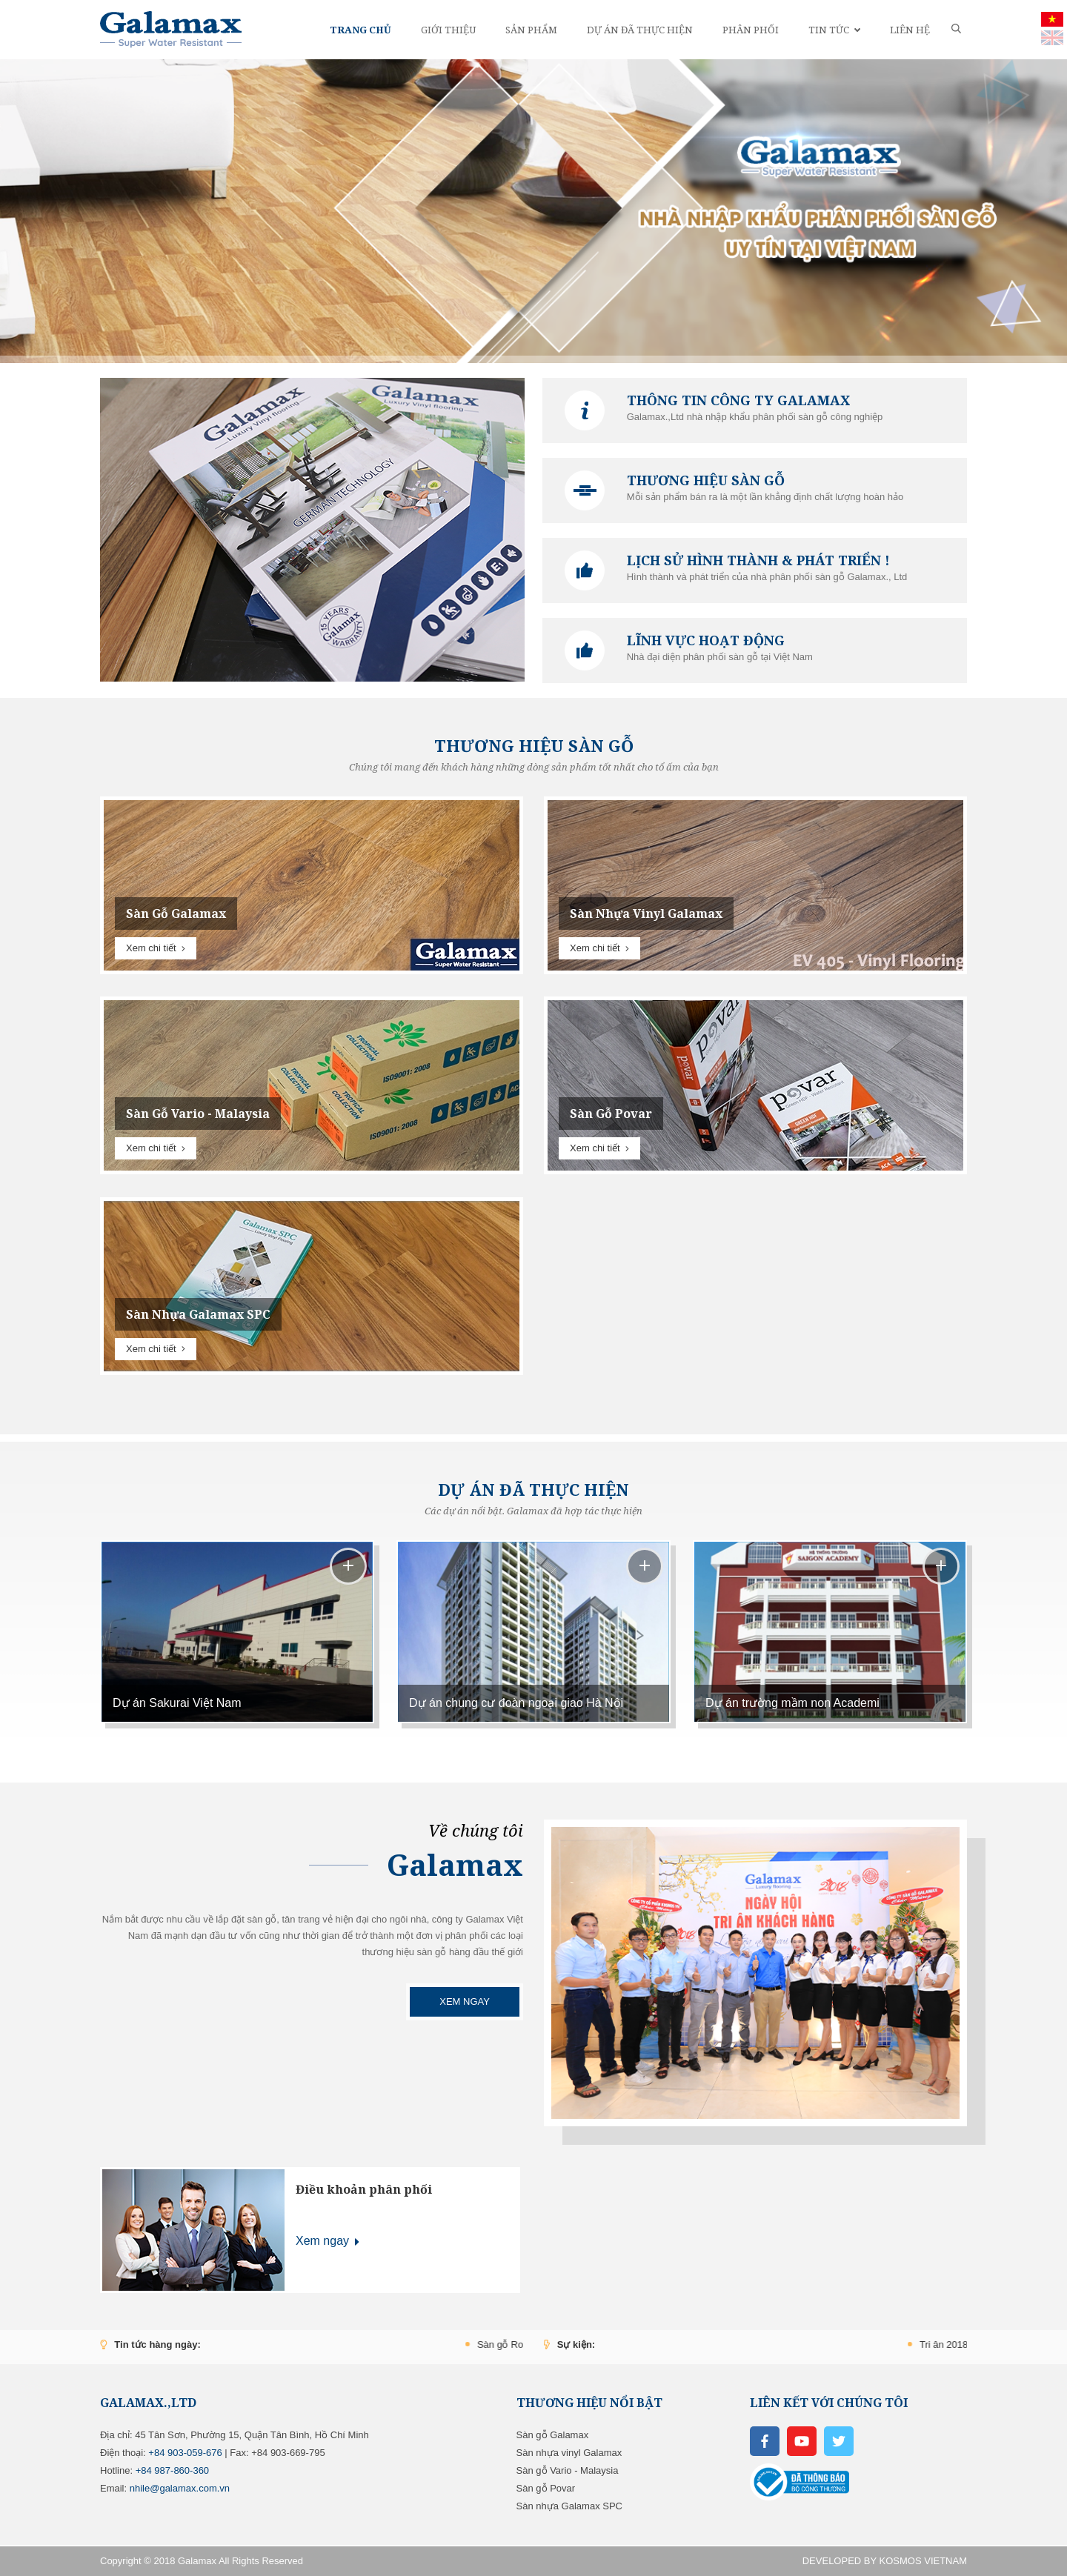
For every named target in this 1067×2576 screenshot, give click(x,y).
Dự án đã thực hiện (640, 29)
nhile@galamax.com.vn (180, 2488)
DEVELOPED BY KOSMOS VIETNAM (884, 2560)
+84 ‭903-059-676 (185, 2452)
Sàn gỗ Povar (546, 2488)
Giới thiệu (448, 29)
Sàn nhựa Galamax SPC (569, 2506)
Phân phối (750, 29)
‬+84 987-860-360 (172, 2470)
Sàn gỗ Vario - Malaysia (567, 2470)
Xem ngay (464, 2001)
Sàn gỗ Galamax (552, 2434)
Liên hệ (910, 29)
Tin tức (834, 29)
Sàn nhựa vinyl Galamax (569, 2452)
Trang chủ (360, 29)
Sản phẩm (531, 29)
